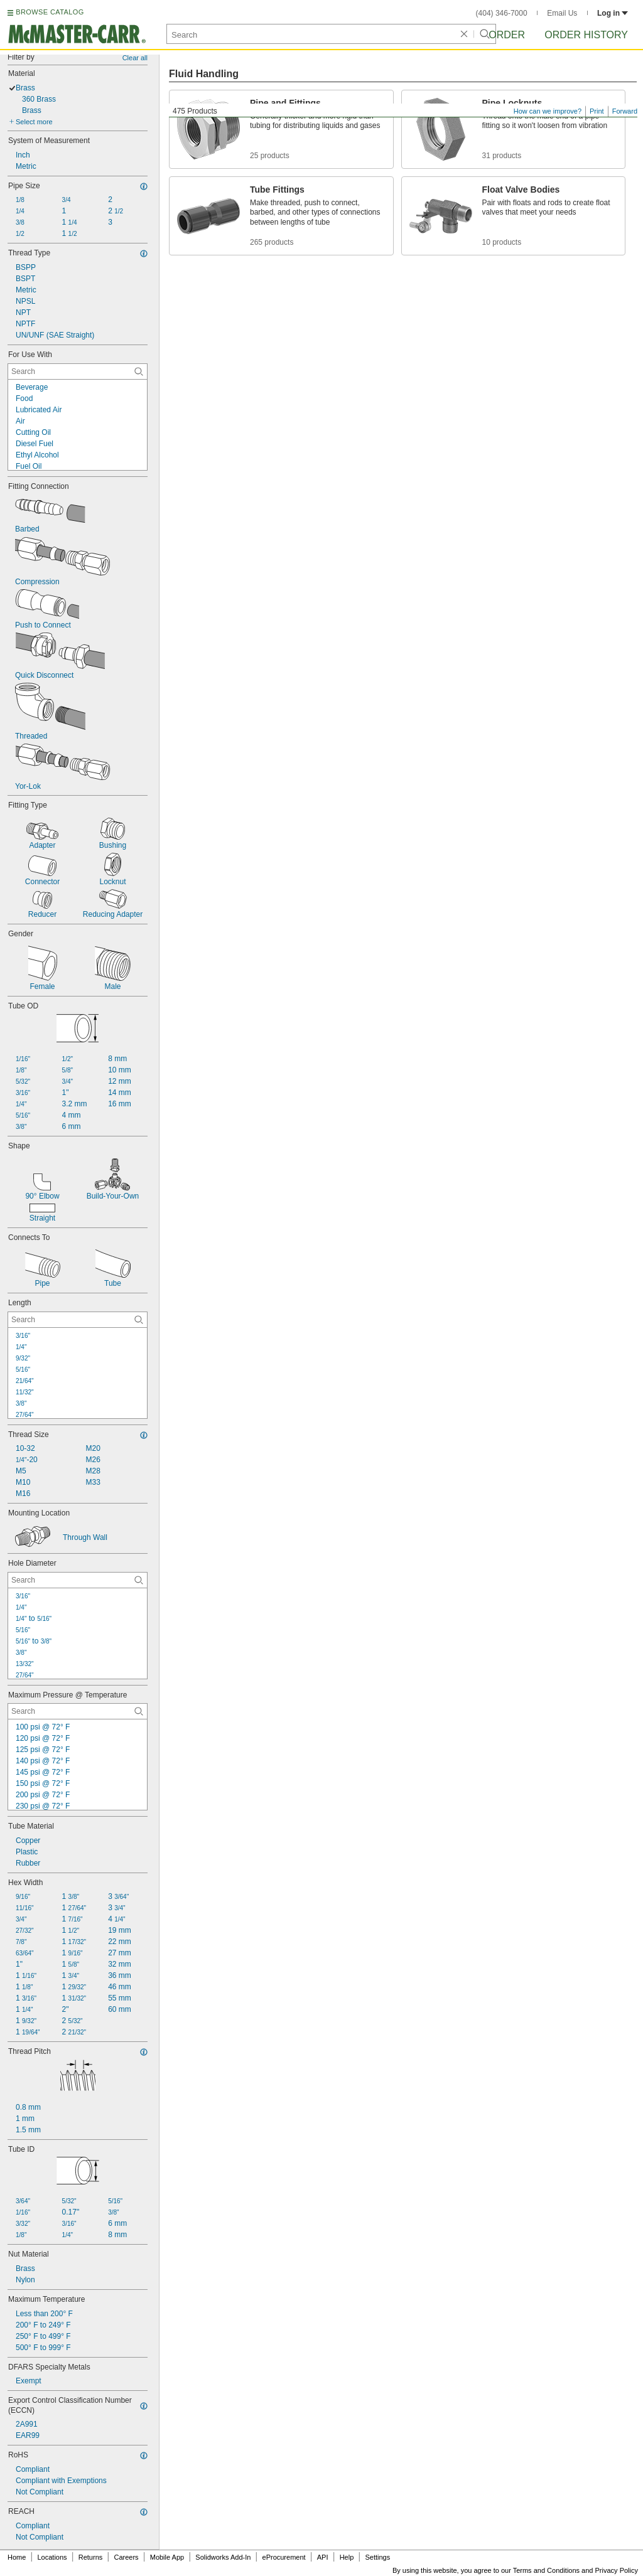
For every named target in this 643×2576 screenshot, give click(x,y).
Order (507, 34)
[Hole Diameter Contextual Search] (78, 1580)
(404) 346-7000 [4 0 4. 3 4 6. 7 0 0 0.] (501, 13)
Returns (90, 2557)
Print (597, 111)
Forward (624, 111)
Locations (52, 2557)
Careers (126, 2557)
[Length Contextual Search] (78, 1320)
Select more (34, 122)
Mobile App (167, 2557)
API (322, 2557)
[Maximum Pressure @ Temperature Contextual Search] (78, 1711)
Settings (377, 2557)
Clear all (135, 57)
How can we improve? (547, 111)
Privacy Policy (616, 2570)
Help (347, 2557)
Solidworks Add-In (223, 2557)
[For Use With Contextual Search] (78, 371)
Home (17, 2557)
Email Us (562, 13)
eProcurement (284, 2557)
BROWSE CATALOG (50, 12)
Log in (612, 13)
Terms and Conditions (546, 2570)
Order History (586, 34)
